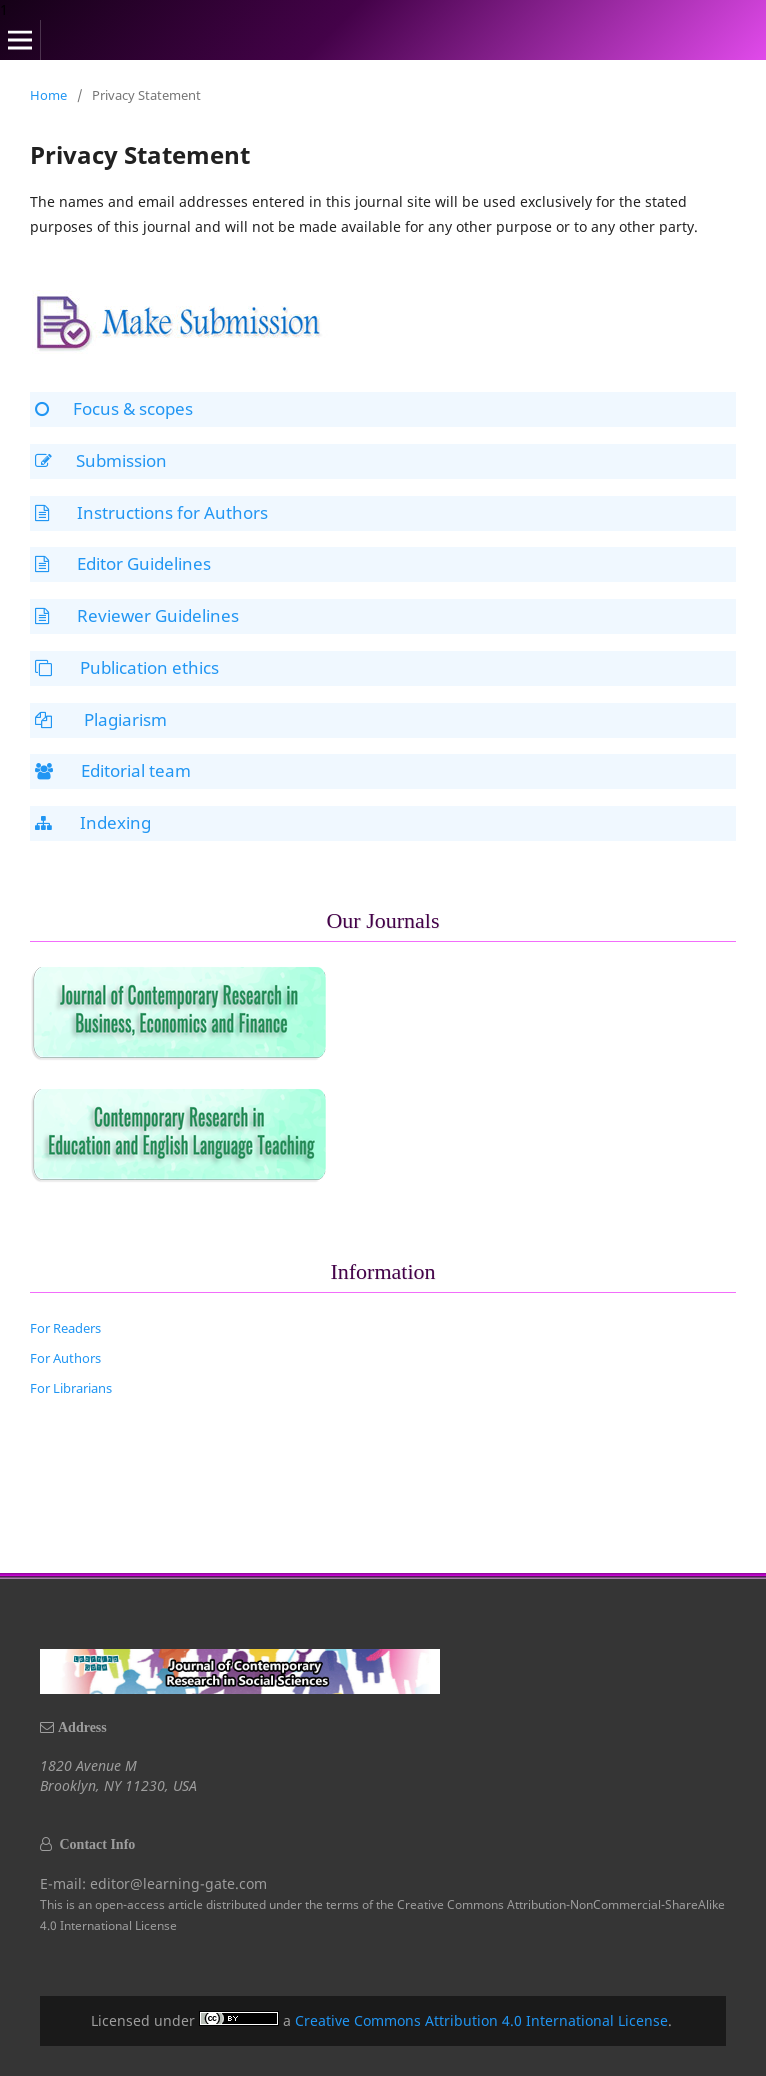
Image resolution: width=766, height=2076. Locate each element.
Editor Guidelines (123, 563)
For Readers (65, 1328)
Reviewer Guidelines (137, 615)
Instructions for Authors (151, 512)
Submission (101, 460)
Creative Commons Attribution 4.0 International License (481, 2020)
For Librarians (71, 1388)
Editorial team (113, 770)
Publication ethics (127, 667)
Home (48, 95)
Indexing (93, 822)
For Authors (65, 1358)
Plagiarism (101, 719)
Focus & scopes (114, 408)
